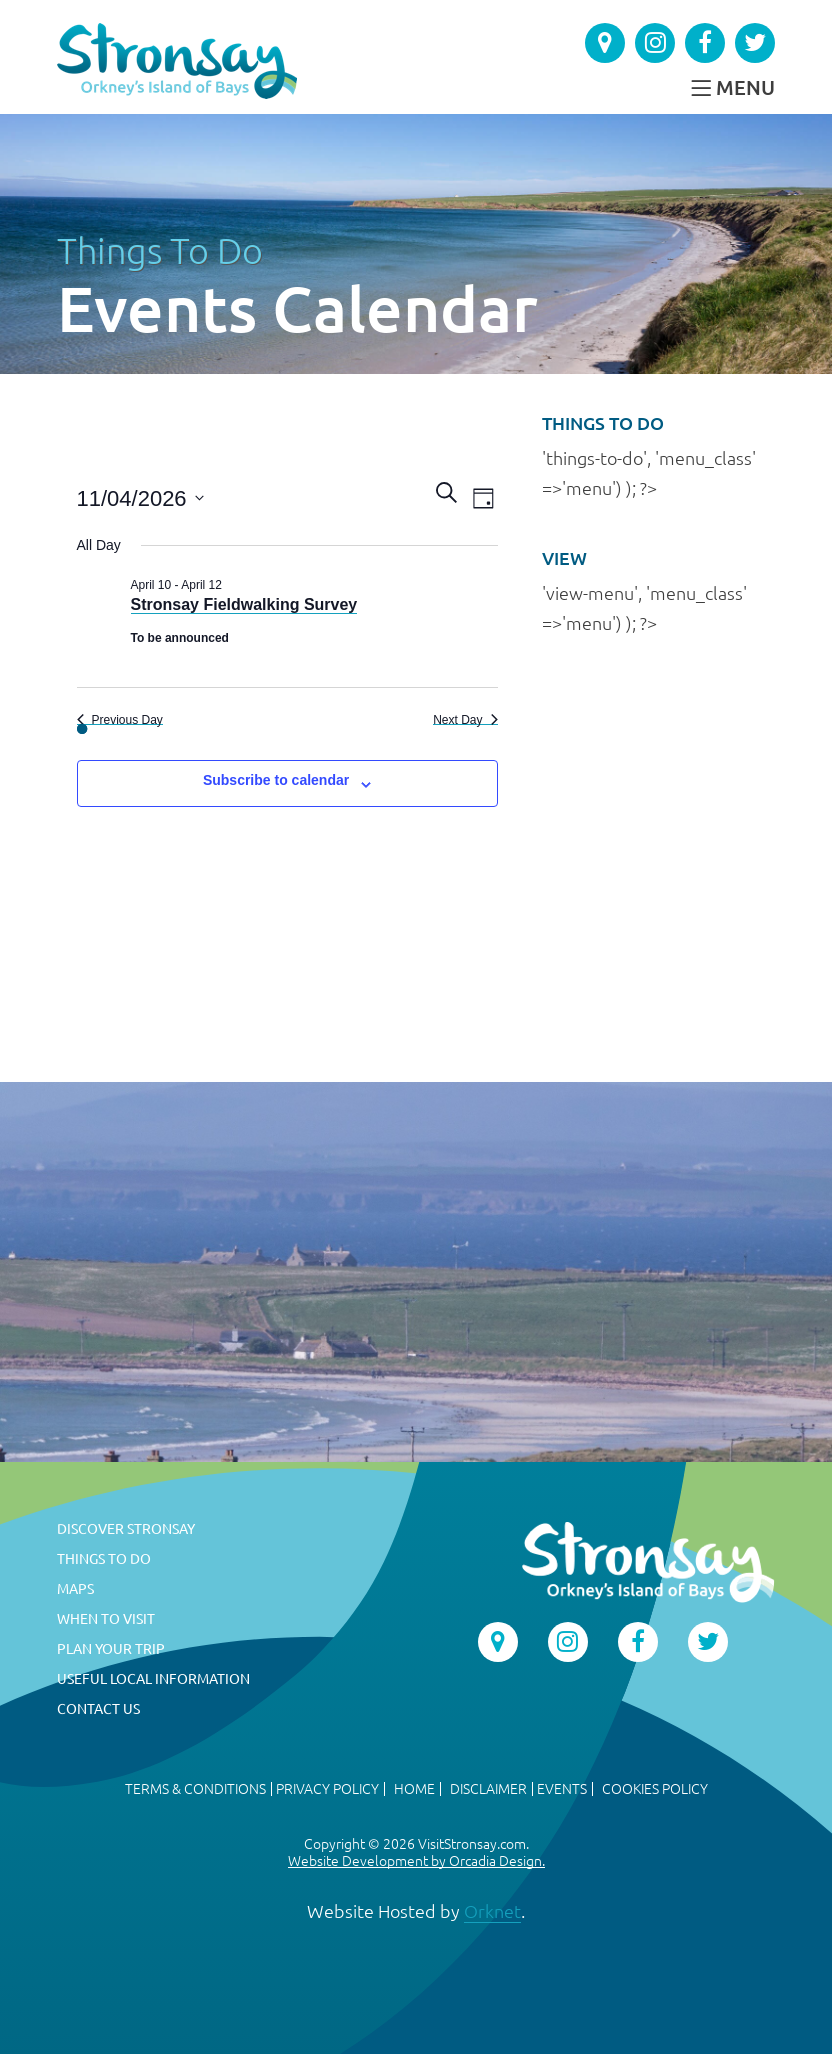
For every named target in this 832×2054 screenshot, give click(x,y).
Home (414, 1789)
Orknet (492, 1911)
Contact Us (98, 1709)
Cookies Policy (655, 1789)
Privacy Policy (327, 1789)
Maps (75, 1589)
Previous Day (120, 720)
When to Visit (106, 1619)
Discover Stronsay (126, 1529)
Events (562, 1789)
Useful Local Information (153, 1679)
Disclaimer (488, 1789)
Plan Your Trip (111, 1649)
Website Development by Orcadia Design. (416, 1861)
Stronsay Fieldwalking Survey (244, 604)
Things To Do (160, 250)
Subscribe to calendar (276, 780)
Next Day (465, 720)
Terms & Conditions (195, 1789)
